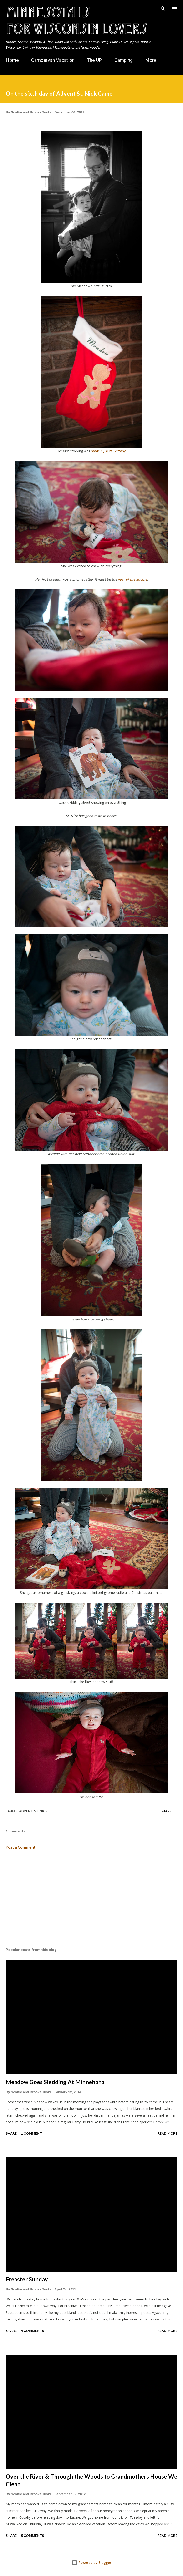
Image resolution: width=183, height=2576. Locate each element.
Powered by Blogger (91, 2562)
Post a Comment (20, 1847)
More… (152, 60)
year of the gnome (132, 579)
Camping (123, 60)
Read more (167, 2133)
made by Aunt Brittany (108, 451)
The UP (94, 60)
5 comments (32, 2535)
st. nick (41, 1811)
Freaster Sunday (27, 2279)
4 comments (32, 2331)
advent (26, 1811)
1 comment (31, 2133)
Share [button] (166, 1811)
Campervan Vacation (53, 60)
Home (12, 60)
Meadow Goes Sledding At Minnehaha (55, 2082)
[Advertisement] (91, 1898)
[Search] (163, 8)
